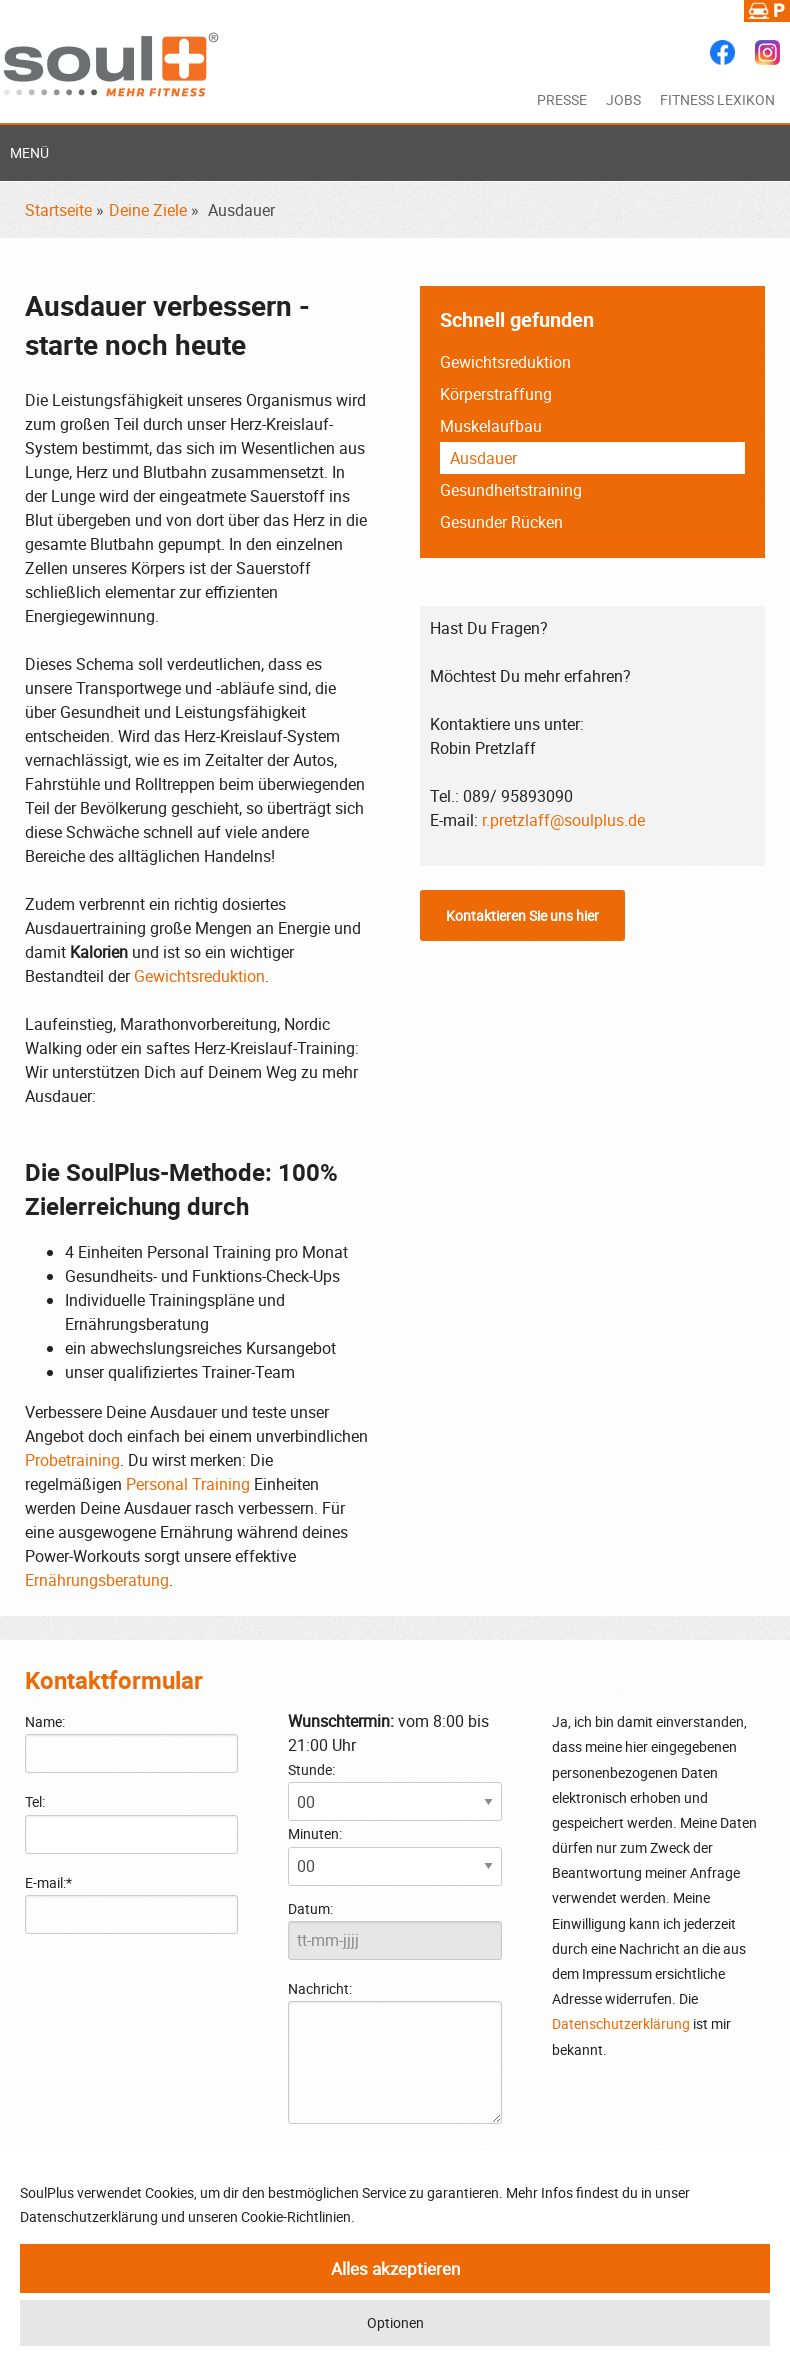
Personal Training (188, 1484)
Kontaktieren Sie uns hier (522, 915)
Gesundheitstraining (511, 490)
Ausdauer (483, 458)
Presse (562, 99)
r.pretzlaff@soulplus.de (563, 820)
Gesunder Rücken (501, 522)
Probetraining (72, 1460)
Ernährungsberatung (97, 1580)
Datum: (310, 1908)
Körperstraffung (496, 394)
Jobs (623, 99)
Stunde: (311, 1769)
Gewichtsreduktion (199, 976)
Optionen (395, 2322)
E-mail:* (48, 1882)
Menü (29, 152)
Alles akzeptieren (395, 2268)
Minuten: (315, 1833)
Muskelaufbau (491, 426)
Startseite (58, 210)
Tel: (35, 1801)
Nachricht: (394, 2051)
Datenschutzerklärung (621, 2023)
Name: (45, 1721)
